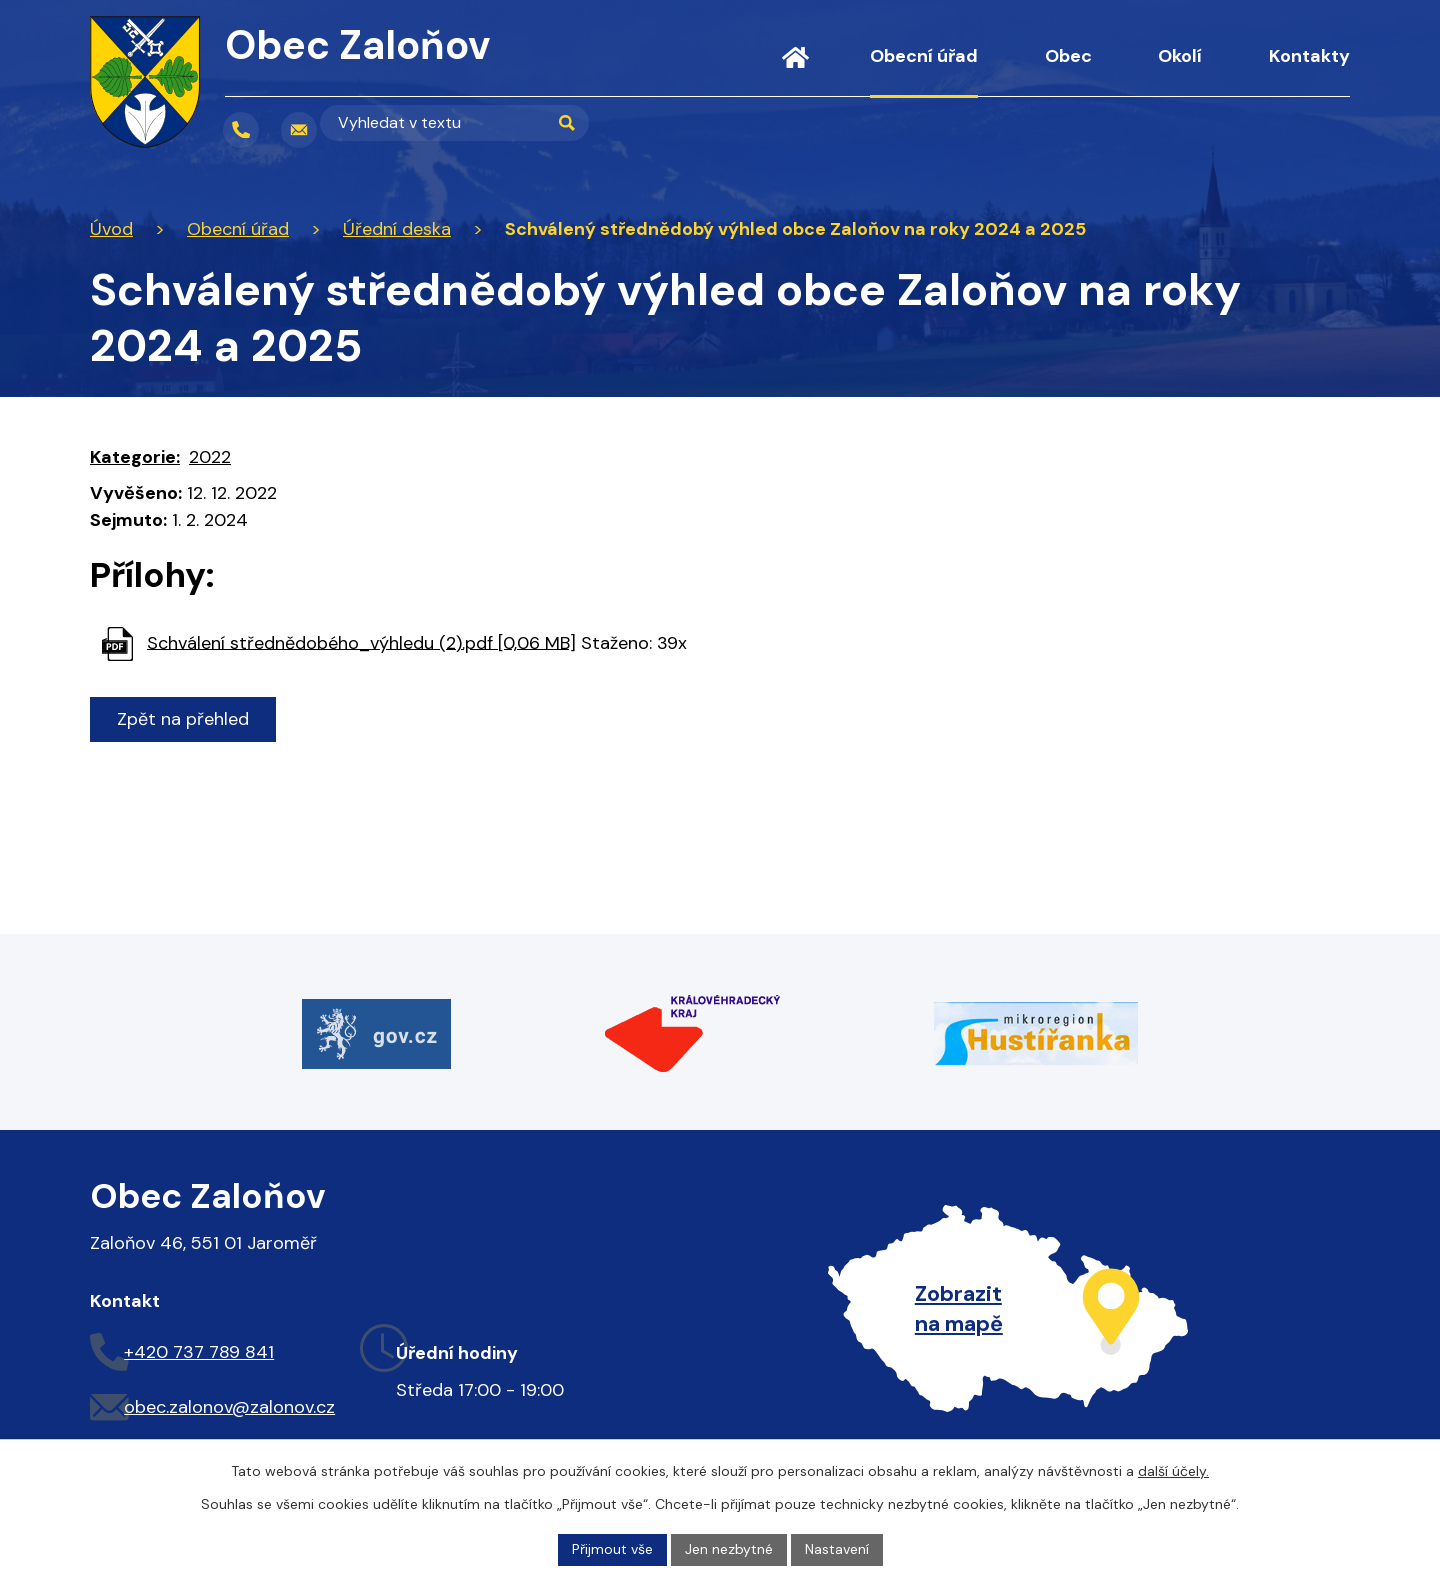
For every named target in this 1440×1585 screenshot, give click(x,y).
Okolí (1180, 56)
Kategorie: (135, 457)
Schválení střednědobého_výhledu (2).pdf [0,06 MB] (361, 642)
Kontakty (1309, 56)
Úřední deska (397, 229)
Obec (1068, 56)
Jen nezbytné (729, 1549)
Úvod (795, 70)
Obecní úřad (924, 56)
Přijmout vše (612, 1549)
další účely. (1173, 1471)
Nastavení (837, 1549)
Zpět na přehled (183, 719)
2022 (210, 457)
